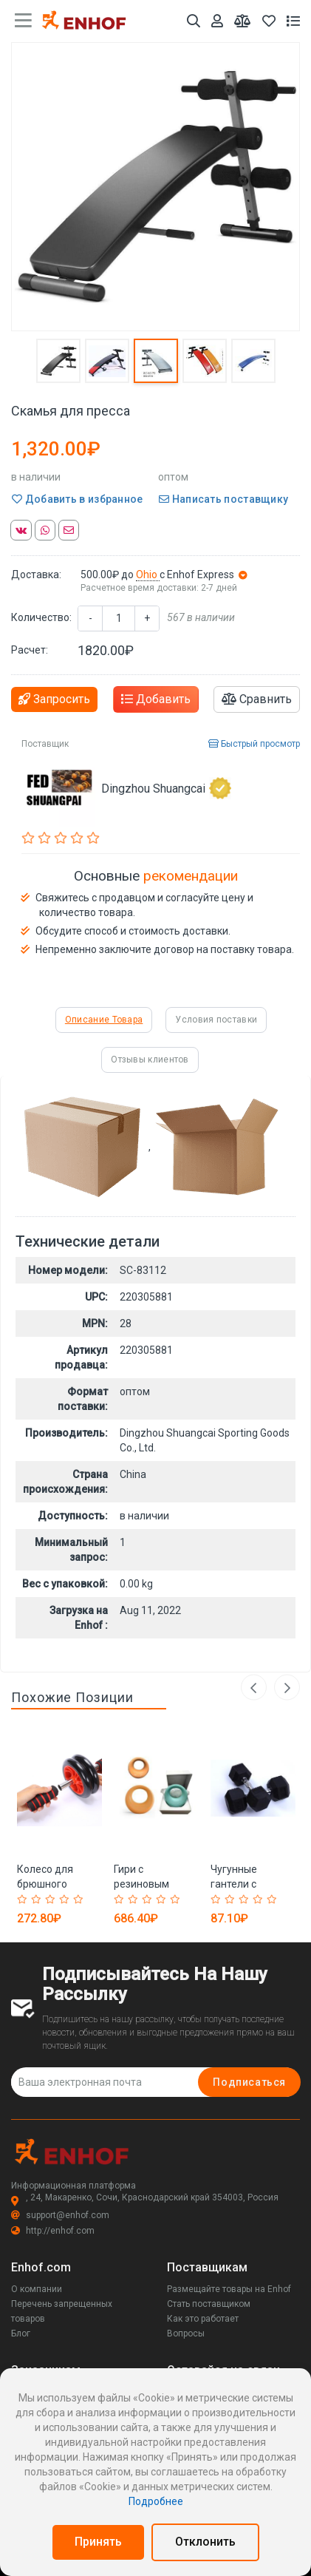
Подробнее (156, 2501)
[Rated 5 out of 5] (80, 1899)
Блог (20, 2333)
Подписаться (249, 2082)
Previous (250, 1688)
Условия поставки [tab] (216, 1019)
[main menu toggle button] (23, 21)
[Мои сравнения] (242, 21)
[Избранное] (269, 21)
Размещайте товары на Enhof (229, 2289)
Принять (98, 2542)
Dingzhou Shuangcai (166, 788)
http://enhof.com (53, 2231)
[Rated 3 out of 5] (52, 1899)
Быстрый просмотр (254, 744)
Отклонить (205, 2542)
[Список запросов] (293, 21)
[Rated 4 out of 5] (66, 1899)
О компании (36, 2289)
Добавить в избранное (77, 499)
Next (287, 1688)
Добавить (156, 699)
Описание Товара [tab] (104, 1019)
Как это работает (203, 2319)
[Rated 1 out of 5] (24, 1899)
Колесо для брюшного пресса (45, 1884)
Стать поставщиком (208, 2304)
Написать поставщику (223, 499)
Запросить (54, 699)
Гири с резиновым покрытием (141, 1884)
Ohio (148, 574)
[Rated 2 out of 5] (38, 1899)
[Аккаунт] (217, 21)
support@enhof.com (60, 2215)
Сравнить (257, 699)
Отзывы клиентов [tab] (150, 1059)
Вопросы (186, 2333)
